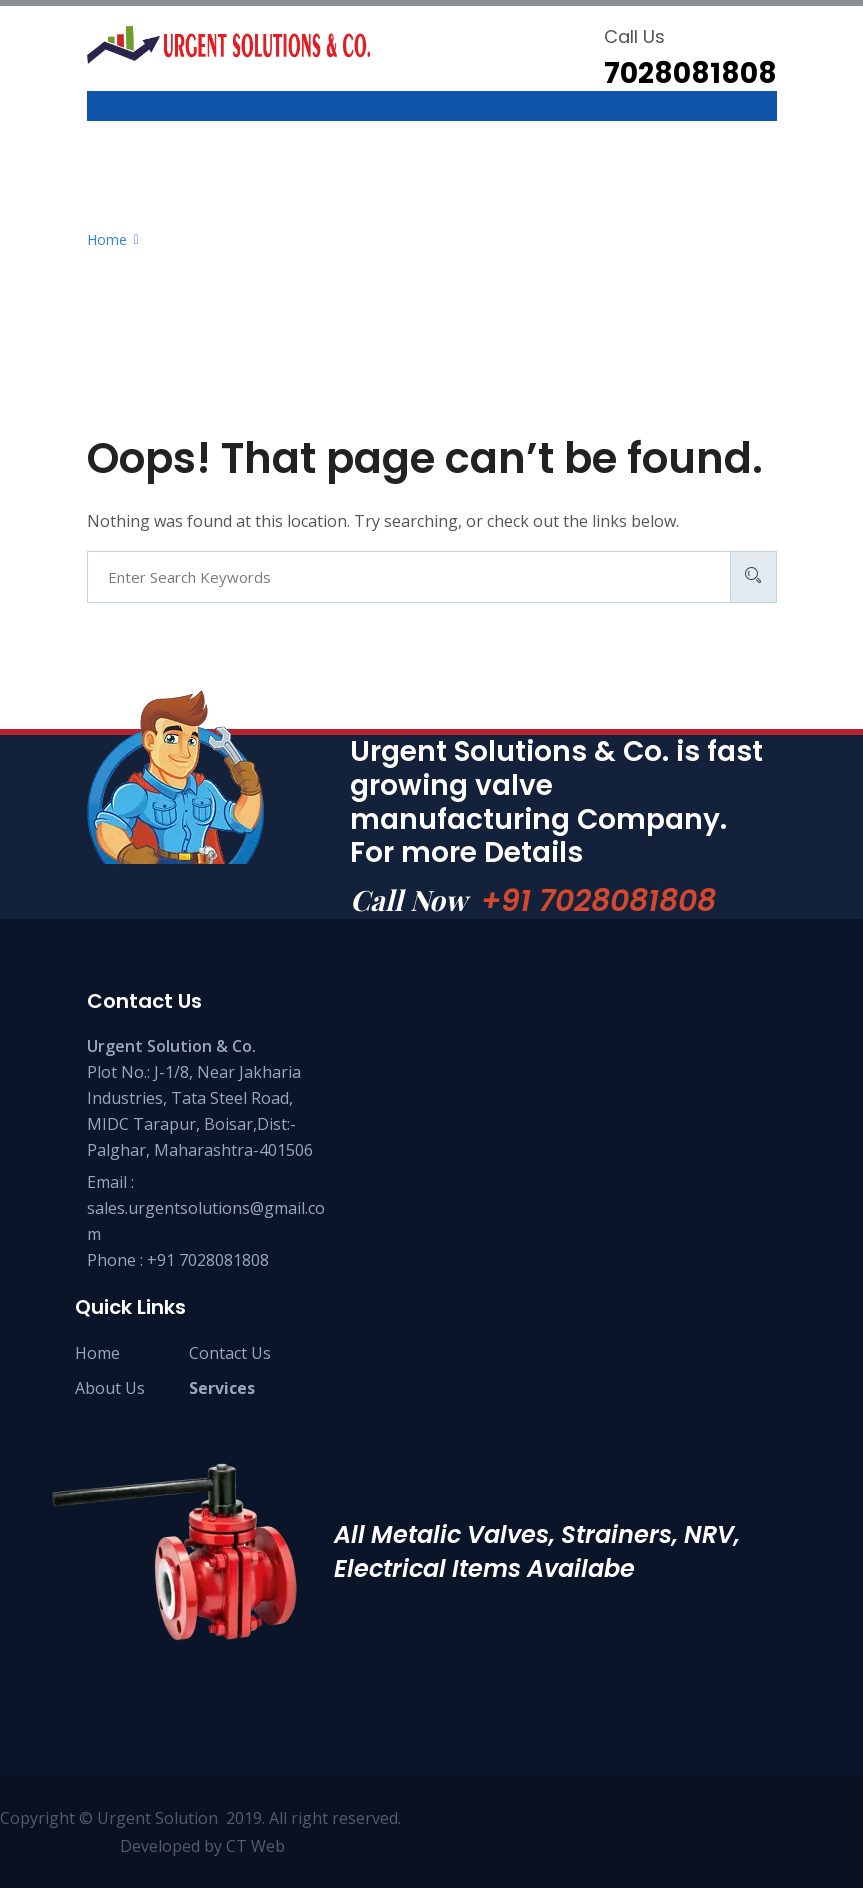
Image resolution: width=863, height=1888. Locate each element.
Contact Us (230, 1353)
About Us (110, 1388)
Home (97, 1353)
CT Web (255, 1846)
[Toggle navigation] (100, 116)
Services (222, 1388)
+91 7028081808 (598, 901)
